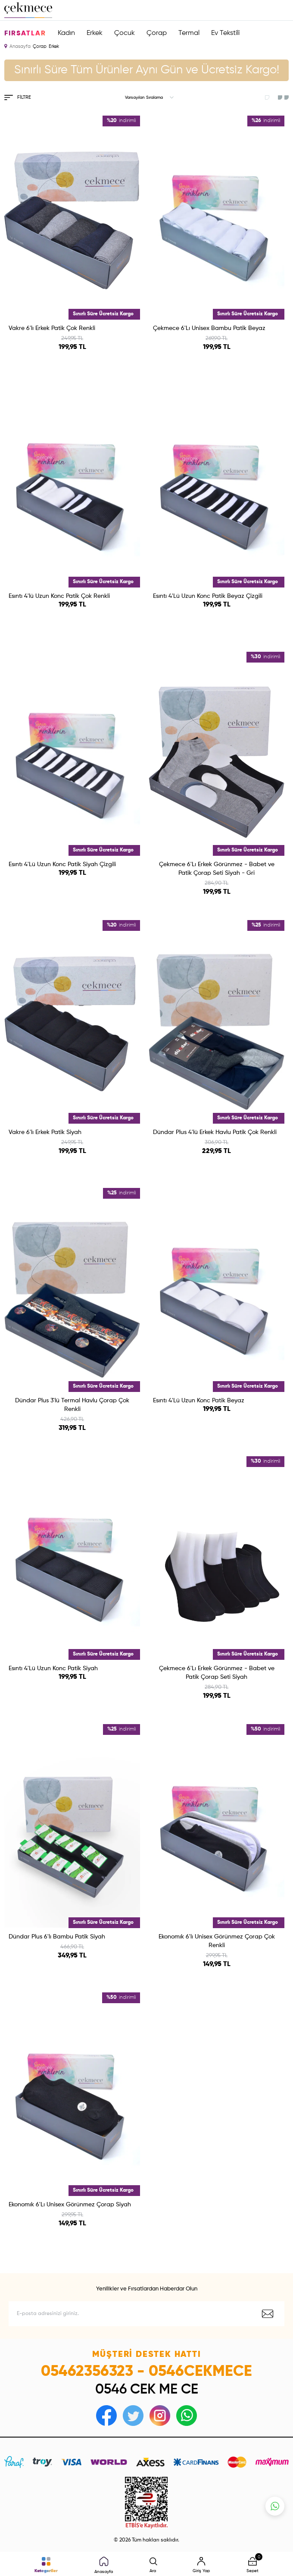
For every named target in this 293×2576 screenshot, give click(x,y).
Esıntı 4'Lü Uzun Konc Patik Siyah (53, 1668)
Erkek (95, 33)
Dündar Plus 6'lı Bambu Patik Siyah (57, 1937)
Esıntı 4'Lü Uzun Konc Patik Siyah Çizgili (62, 864)
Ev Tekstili (225, 33)
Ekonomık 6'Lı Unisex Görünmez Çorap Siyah (70, 2205)
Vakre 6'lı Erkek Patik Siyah (45, 1132)
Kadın (66, 33)
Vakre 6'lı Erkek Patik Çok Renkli (52, 328)
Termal (188, 33)
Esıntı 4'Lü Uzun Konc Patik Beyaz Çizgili (207, 596)
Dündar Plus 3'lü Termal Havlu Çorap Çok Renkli (72, 1405)
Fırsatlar (25, 33)
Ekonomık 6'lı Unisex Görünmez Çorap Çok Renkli (217, 1941)
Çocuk (124, 33)
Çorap (156, 33)
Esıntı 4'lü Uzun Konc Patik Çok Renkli (59, 596)
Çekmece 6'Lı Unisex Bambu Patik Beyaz (209, 328)
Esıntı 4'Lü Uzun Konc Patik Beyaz (198, 1401)
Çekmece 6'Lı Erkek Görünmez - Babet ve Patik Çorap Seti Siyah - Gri (216, 868)
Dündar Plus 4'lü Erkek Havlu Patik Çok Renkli (215, 1132)
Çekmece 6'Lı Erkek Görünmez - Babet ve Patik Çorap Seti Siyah (216, 1672)
